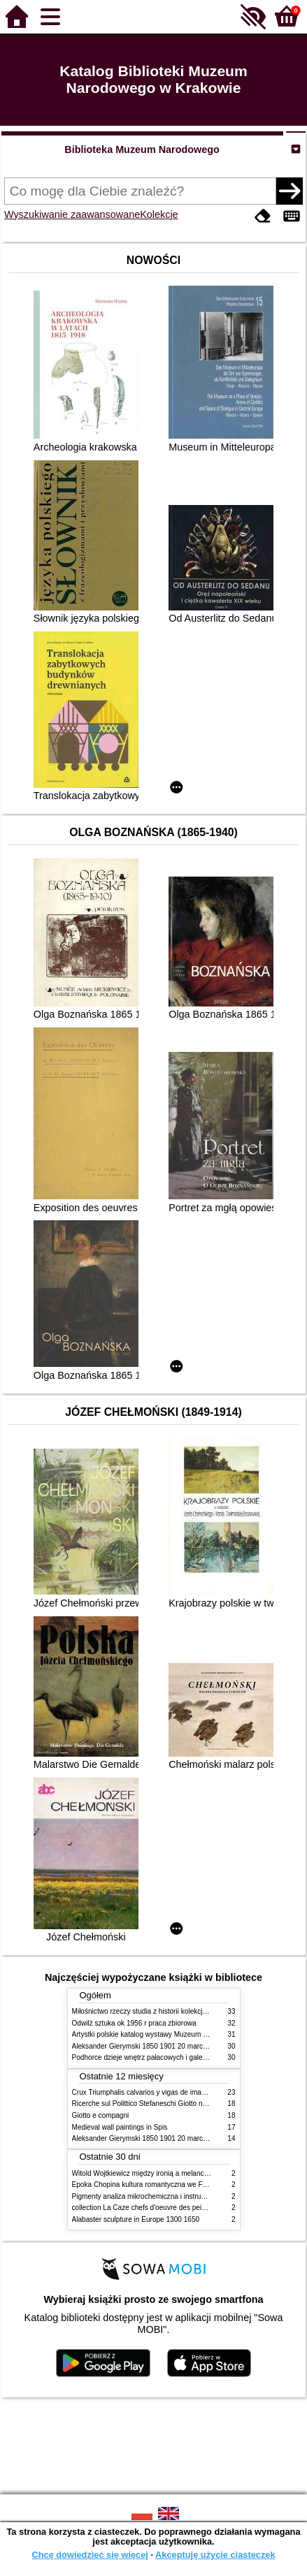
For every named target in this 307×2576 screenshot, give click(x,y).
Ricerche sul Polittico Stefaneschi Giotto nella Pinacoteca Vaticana (176, 2103)
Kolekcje (159, 214)
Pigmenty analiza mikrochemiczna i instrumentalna (151, 2196)
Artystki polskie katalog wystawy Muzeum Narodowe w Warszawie (175, 2034)
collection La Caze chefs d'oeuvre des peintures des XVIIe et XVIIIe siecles (189, 2207)
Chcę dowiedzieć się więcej (89, 2554)
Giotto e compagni (100, 2115)
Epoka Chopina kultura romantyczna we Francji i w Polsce (162, 2184)
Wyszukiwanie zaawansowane (72, 214)
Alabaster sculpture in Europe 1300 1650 (136, 2219)
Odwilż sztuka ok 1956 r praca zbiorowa (134, 2023)
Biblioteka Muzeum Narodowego (141, 149)
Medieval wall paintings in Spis (120, 2127)
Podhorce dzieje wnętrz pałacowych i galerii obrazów (154, 2057)
